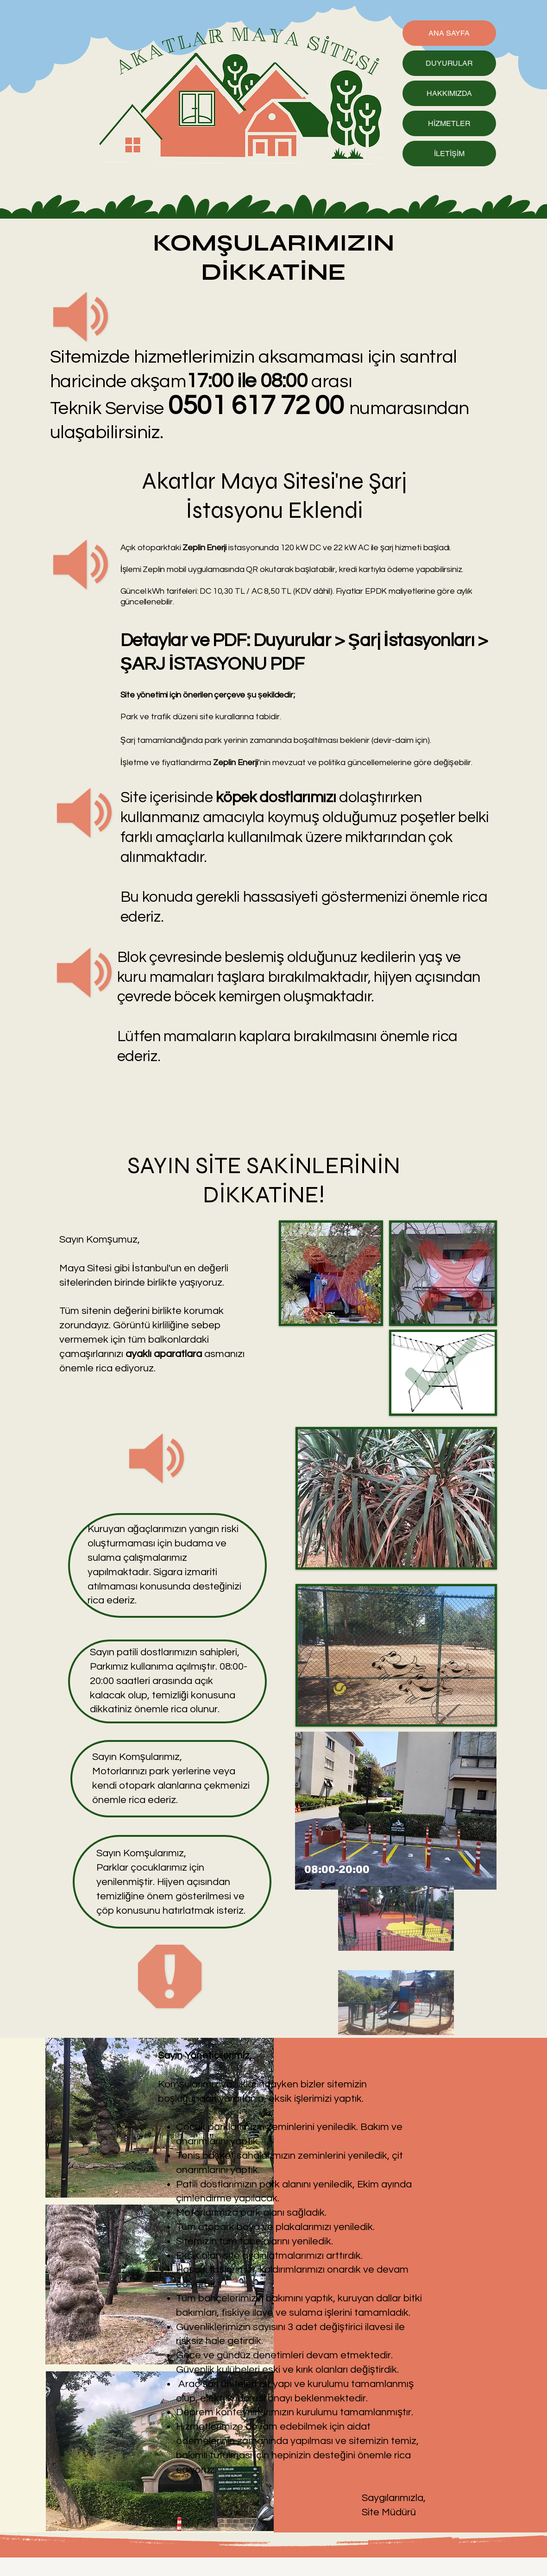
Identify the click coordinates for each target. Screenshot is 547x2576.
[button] (396, 1811)
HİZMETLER (449, 123)
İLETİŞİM (449, 153)
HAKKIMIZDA (449, 93)
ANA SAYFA (449, 33)
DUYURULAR (449, 63)
